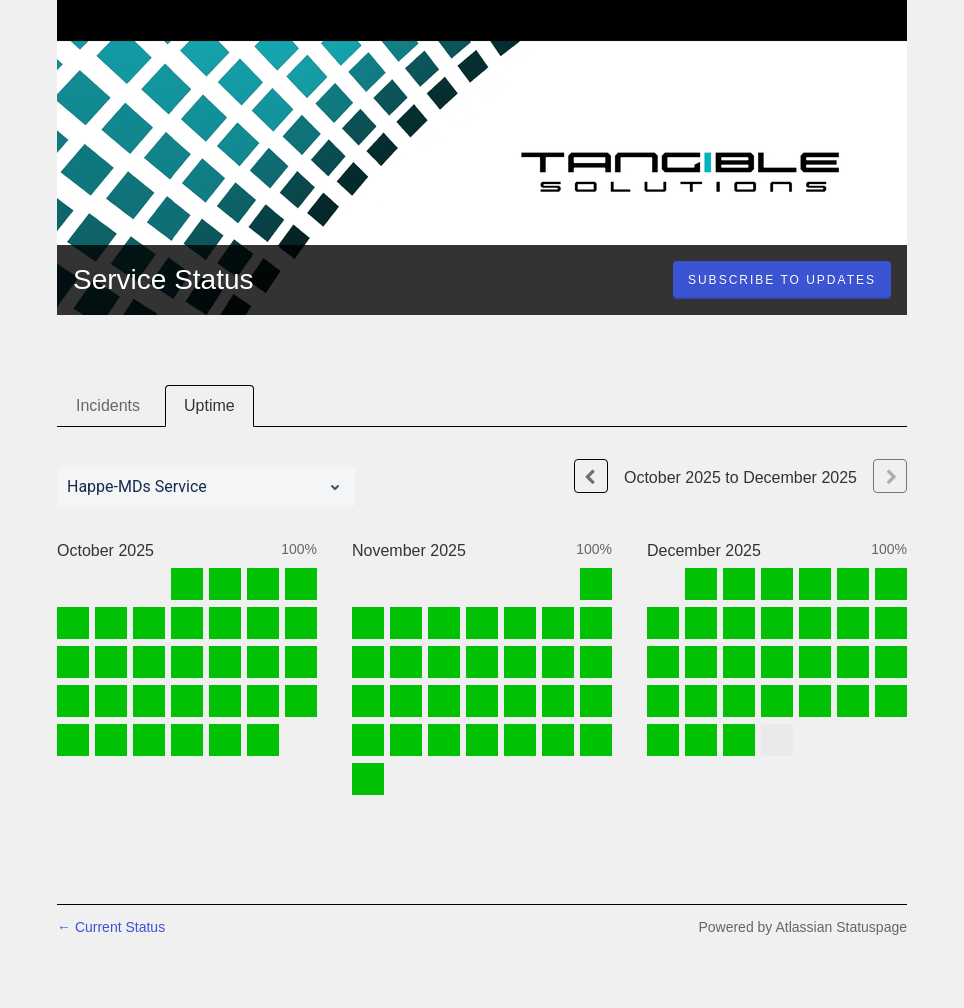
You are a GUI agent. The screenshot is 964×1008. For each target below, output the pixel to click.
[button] (782, 280)
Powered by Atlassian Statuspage (802, 927)
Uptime (209, 405)
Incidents (108, 405)
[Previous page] (591, 476)
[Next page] (890, 476)
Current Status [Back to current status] (111, 927)
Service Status (163, 279)
